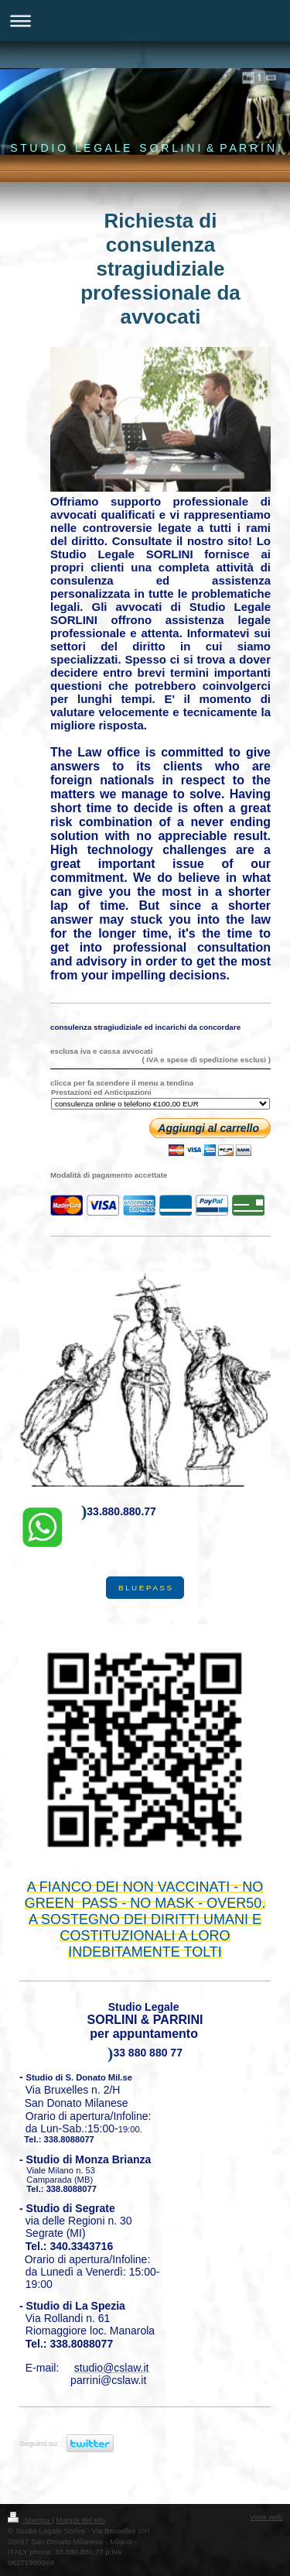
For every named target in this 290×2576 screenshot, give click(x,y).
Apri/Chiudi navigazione (145, 20)
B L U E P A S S (145, 1587)
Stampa (30, 2520)
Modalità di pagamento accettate (108, 1175)
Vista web (266, 2517)
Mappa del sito (81, 2520)
